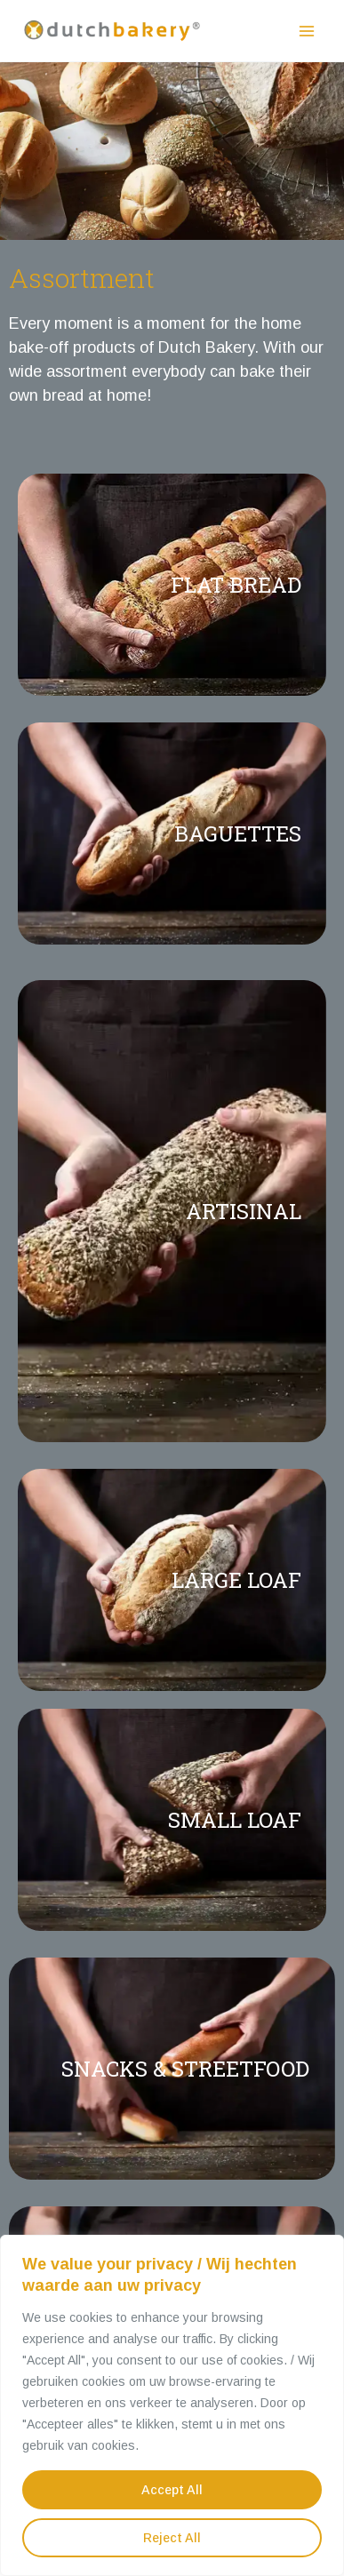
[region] (172, 2405)
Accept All (172, 2490)
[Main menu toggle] (306, 31)
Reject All (172, 2538)
